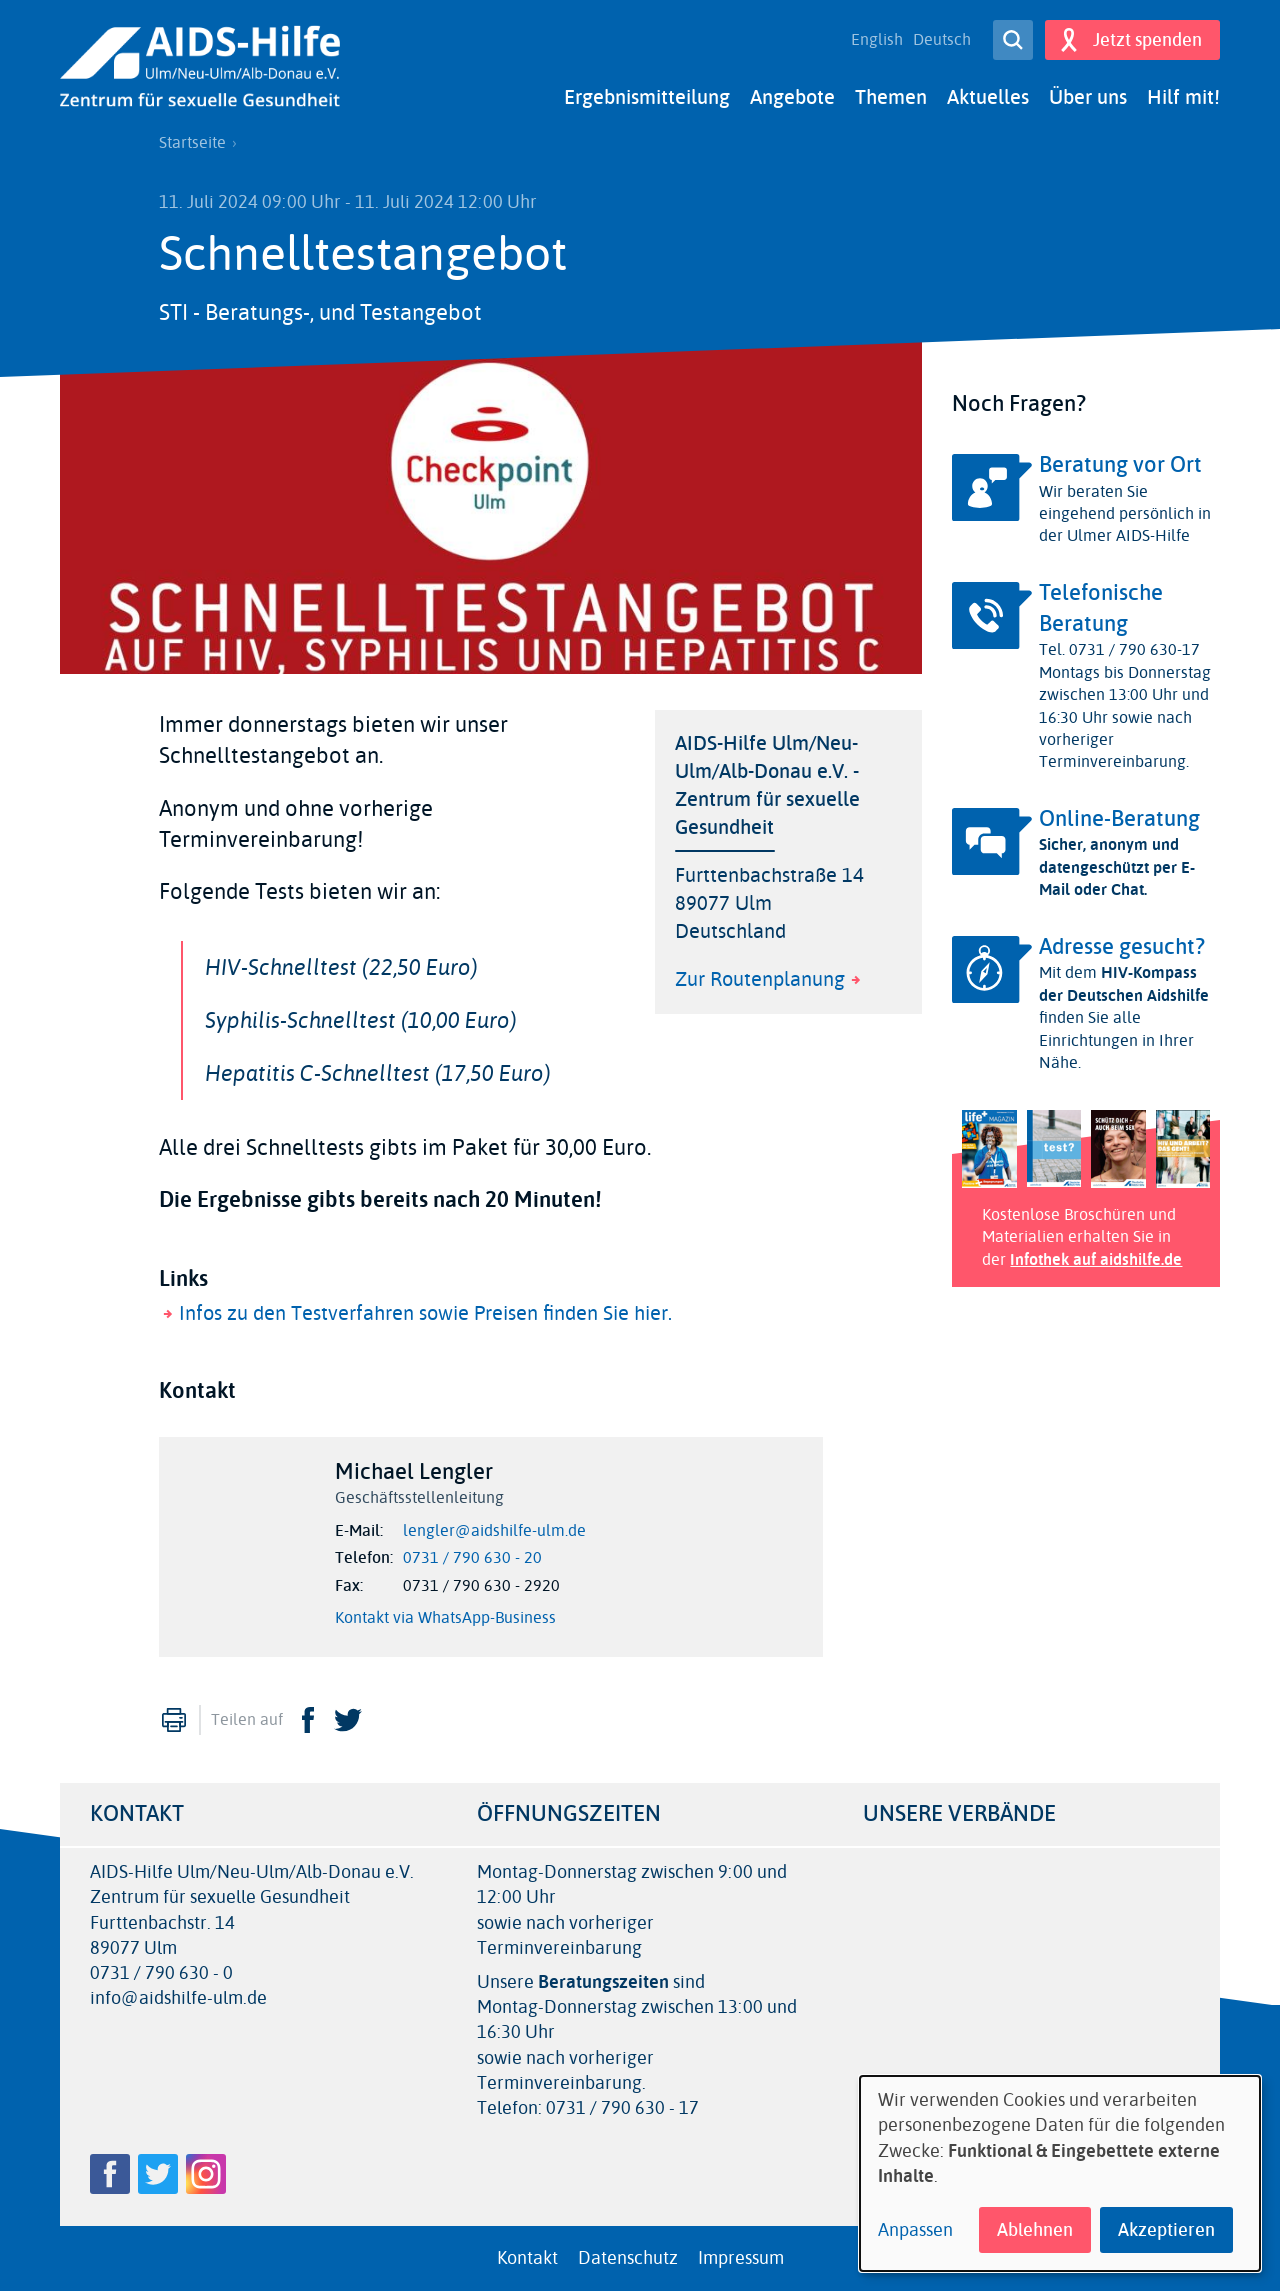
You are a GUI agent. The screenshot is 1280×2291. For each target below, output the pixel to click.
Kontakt (527, 2258)
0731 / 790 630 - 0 (161, 1973)
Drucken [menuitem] (174, 1720)
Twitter (348, 1720)
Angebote (792, 97)
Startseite (192, 143)
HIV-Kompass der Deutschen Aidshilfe (1124, 983)
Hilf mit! (1183, 97)
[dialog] (1060, 2173)
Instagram (206, 2174)
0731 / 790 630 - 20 (472, 1558)
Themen (891, 97)
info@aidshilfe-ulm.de (178, 1998)
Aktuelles (988, 97)
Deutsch (942, 40)
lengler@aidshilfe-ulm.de (494, 1531)
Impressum (741, 2258)
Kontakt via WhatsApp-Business (445, 1618)
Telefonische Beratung (1101, 608)
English (877, 40)
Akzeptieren (1166, 2230)
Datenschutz (628, 2258)
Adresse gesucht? (1122, 947)
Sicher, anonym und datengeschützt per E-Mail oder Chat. (1117, 867)
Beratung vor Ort (1120, 465)
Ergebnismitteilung (647, 97)
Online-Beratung (1119, 819)
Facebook (308, 1720)
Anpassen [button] (915, 2230)
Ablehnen (1035, 2230)
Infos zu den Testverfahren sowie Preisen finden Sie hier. (425, 1313)
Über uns (1088, 97)
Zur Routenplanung (760, 979)
